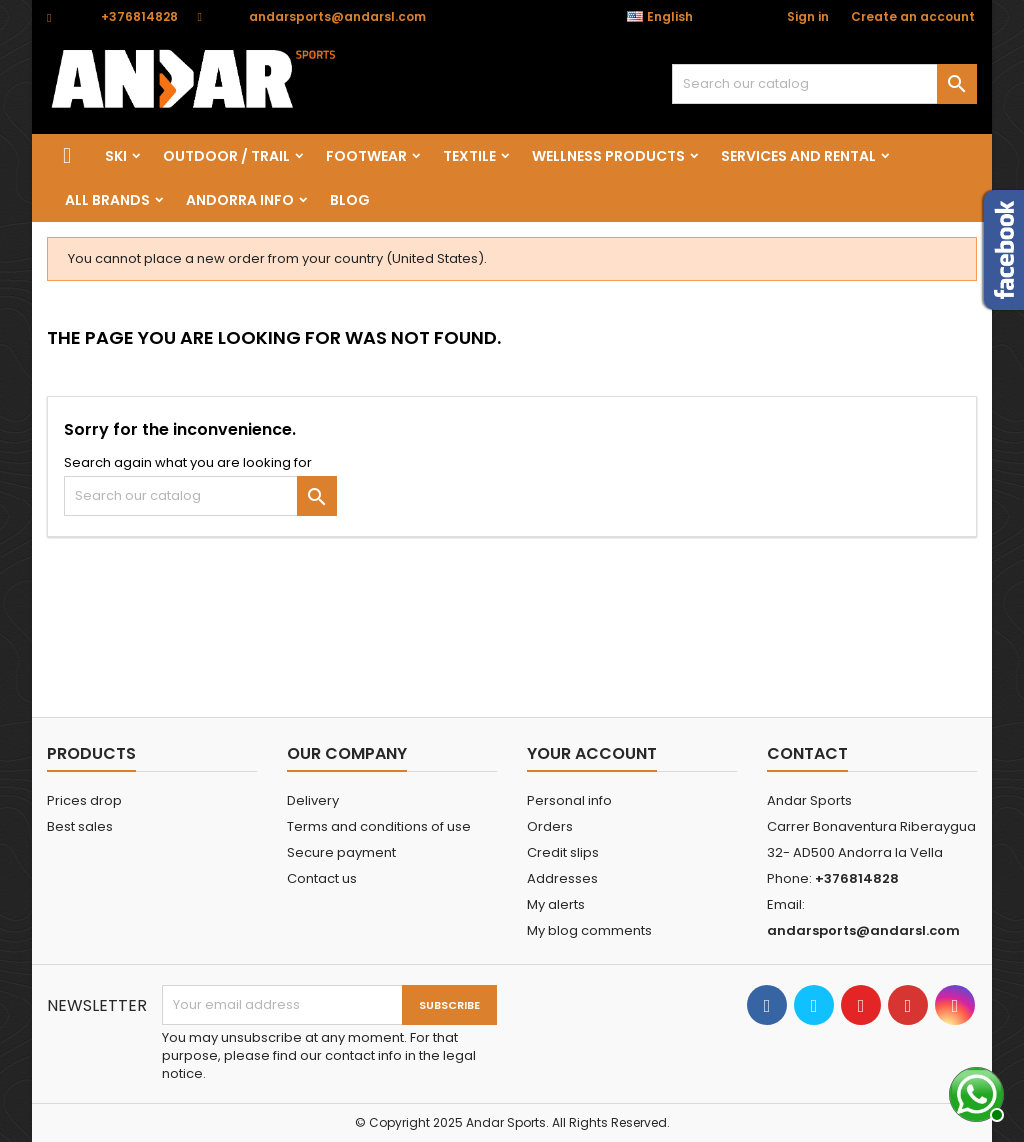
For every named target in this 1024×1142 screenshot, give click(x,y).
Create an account (913, 16)
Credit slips (563, 852)
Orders (550, 826)
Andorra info (240, 200)
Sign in (808, 16)
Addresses (562, 878)
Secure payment (341, 852)
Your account (592, 753)
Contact (807, 753)
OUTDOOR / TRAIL (226, 156)
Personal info (569, 800)
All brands (107, 200)
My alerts (556, 904)
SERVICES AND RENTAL (798, 156)
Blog (350, 200)
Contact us (322, 878)
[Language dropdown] (670, 17)
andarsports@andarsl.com (337, 16)
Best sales (80, 826)
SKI (116, 156)
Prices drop (84, 800)
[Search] (824, 84)
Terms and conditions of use (379, 826)
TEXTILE (469, 156)
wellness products (608, 156)
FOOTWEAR (366, 156)
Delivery (313, 800)
